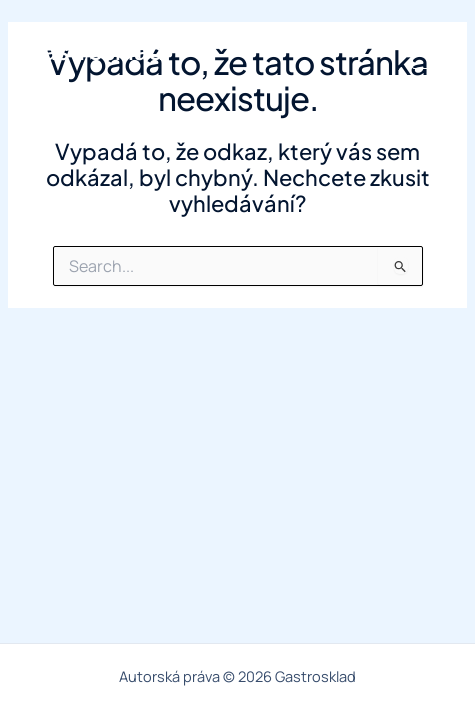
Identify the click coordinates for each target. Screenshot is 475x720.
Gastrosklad (94, 50)
